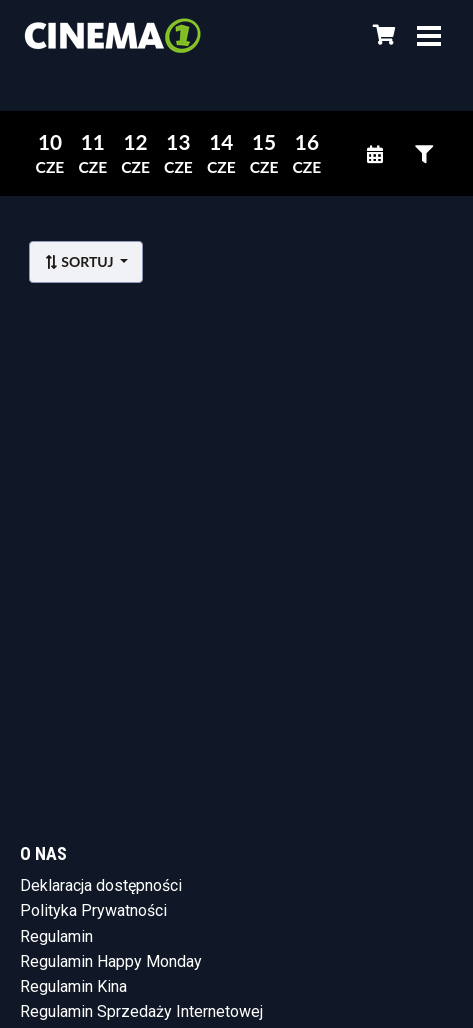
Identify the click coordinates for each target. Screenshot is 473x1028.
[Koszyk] (381, 35)
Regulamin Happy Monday (111, 961)
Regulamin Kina (73, 986)
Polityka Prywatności (93, 910)
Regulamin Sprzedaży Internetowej (141, 1011)
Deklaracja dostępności (101, 885)
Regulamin (56, 936)
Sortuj (80, 261)
